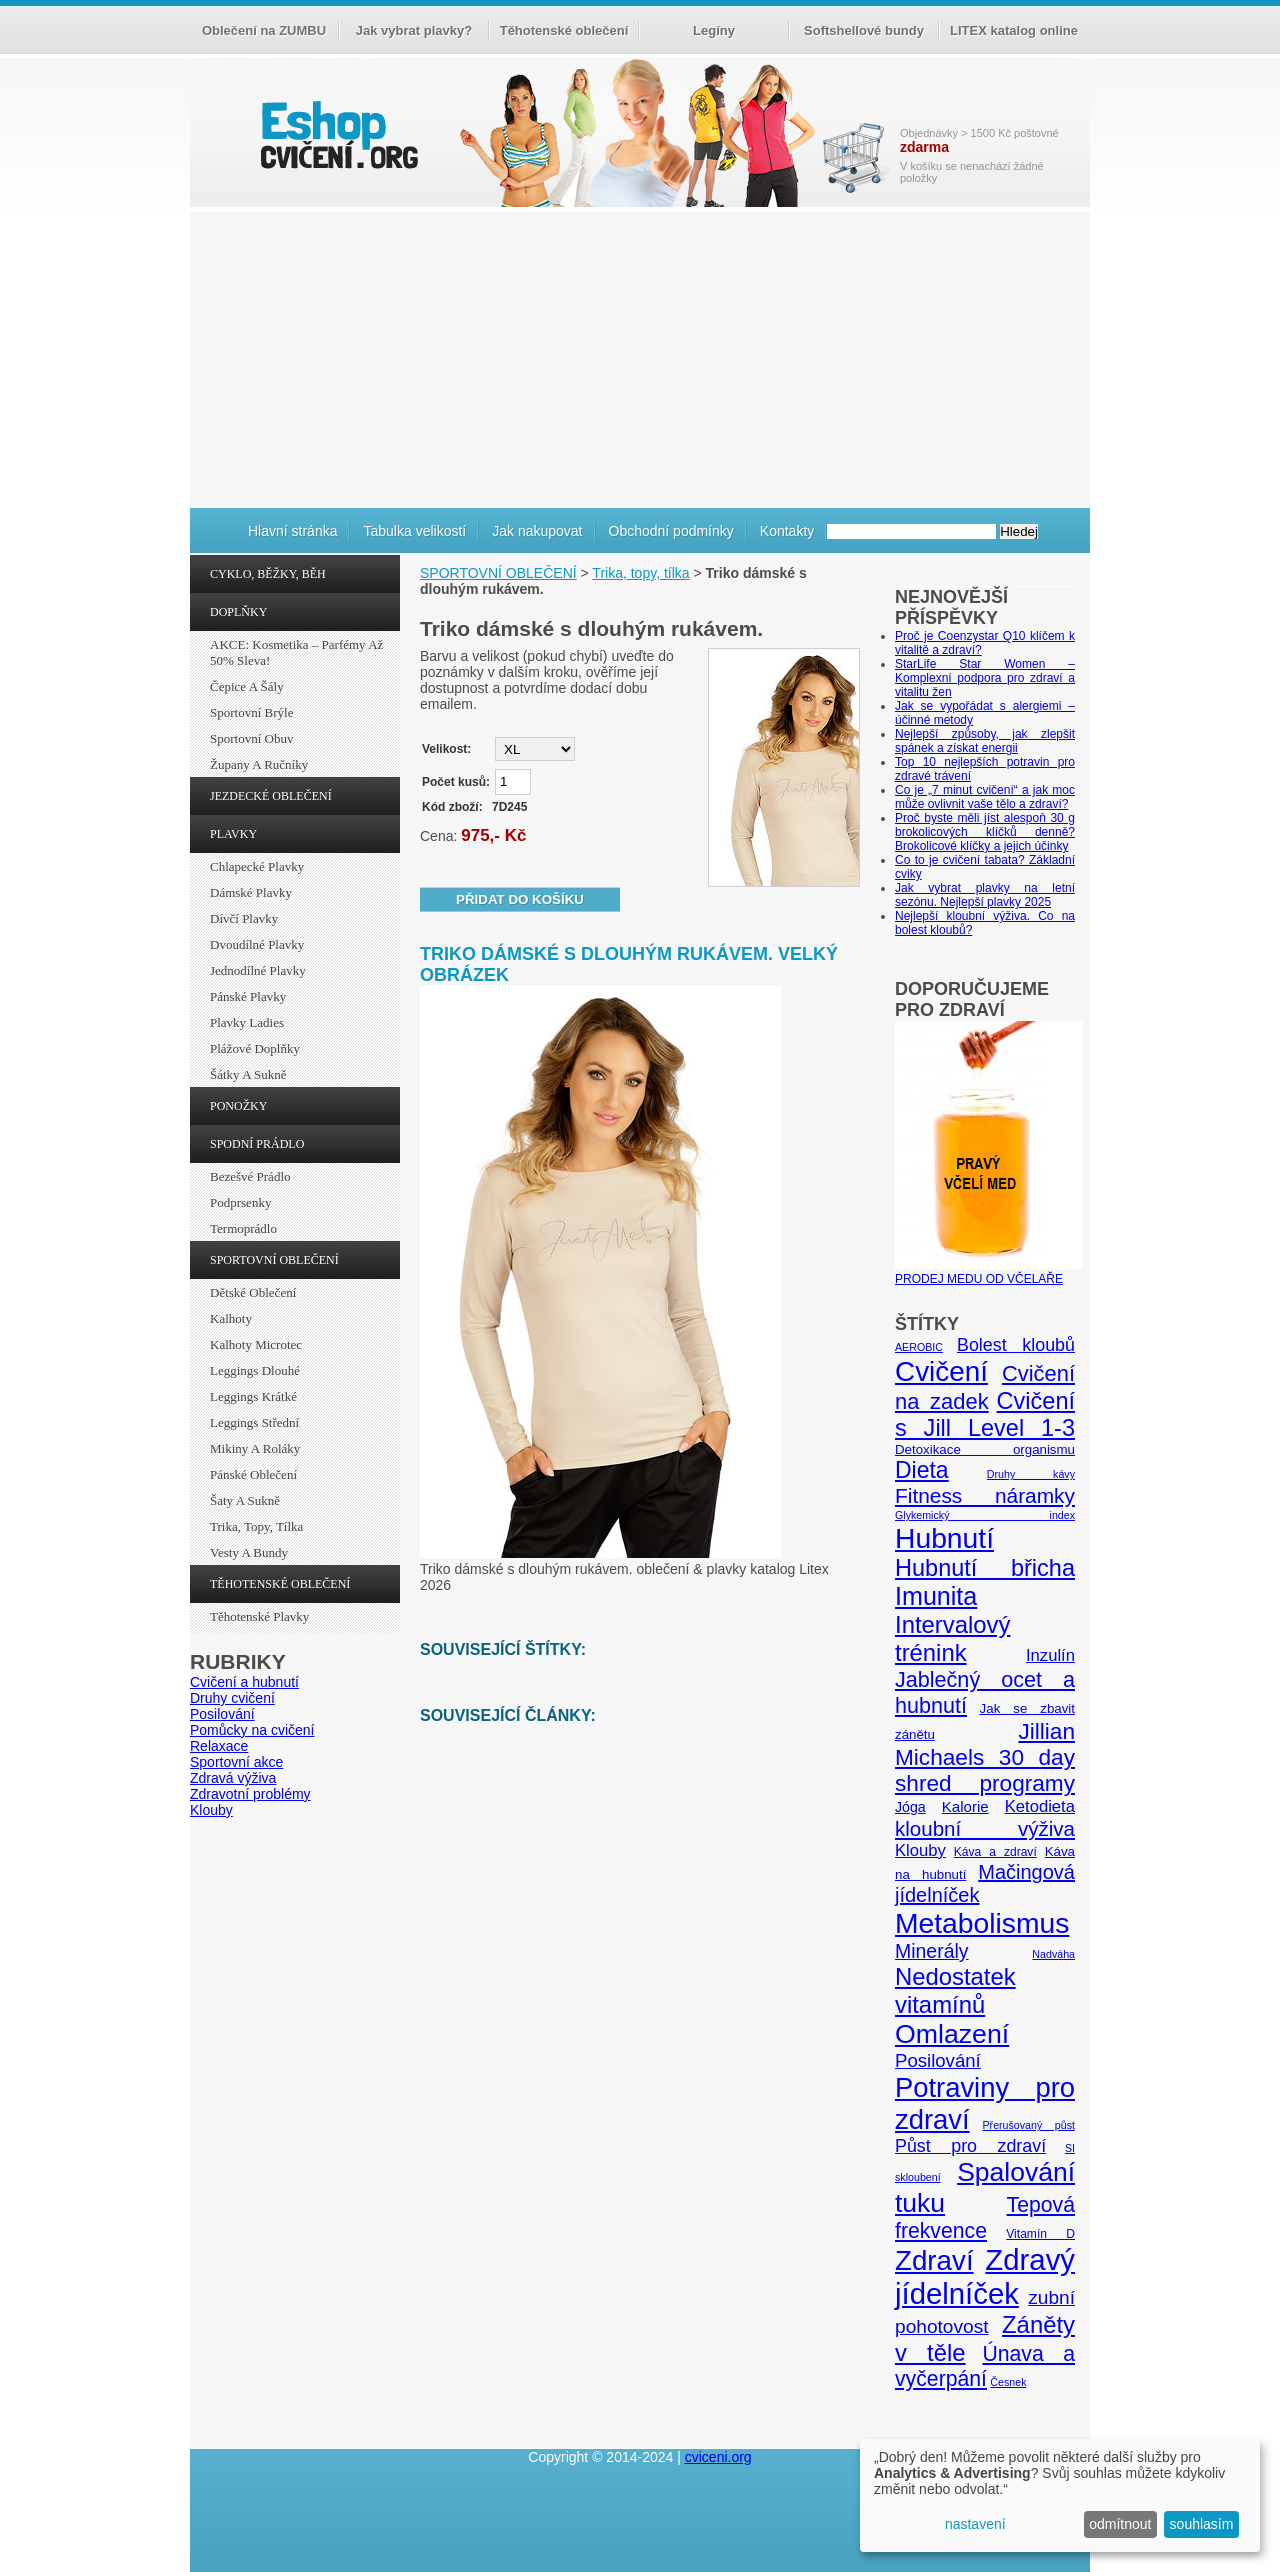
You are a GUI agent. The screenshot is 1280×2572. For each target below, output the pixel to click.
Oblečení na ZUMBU (264, 30)
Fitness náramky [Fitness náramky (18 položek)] (985, 1495)
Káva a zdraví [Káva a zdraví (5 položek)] (995, 1852)
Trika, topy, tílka (256, 1526)
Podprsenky (240, 1202)
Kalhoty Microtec (256, 1344)
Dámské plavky (251, 892)
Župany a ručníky (259, 764)
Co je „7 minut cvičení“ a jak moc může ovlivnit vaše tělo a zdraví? (985, 797)
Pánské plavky (248, 996)
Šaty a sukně (245, 1500)
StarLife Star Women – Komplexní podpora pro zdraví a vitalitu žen (985, 678)
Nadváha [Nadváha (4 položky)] (1053, 1954)
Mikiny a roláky (255, 1448)
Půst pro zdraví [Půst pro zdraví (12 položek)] (970, 2146)
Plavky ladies (247, 1022)
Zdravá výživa (233, 1778)
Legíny (714, 30)
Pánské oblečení (253, 1474)
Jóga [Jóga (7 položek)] (910, 1807)
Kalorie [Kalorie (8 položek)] (965, 1806)
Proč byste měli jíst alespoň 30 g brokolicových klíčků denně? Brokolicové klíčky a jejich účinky (985, 832)
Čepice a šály (247, 686)
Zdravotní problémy (250, 1794)
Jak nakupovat (537, 531)
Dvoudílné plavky (257, 944)
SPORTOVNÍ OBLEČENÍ (274, 1260)
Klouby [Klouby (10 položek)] (920, 1850)
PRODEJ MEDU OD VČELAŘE (989, 1272)
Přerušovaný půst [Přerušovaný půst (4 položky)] (1028, 2125)
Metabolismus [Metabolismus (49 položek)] (982, 1923)
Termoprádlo (243, 1228)
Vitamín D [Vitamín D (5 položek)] (1040, 2234)
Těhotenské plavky (259, 1616)
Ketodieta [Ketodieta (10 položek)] (1040, 1806)
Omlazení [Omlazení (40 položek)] (952, 2034)
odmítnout (1120, 2524)
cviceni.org (718, 2457)
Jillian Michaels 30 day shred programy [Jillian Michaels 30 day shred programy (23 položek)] (985, 1757)
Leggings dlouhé (255, 1370)
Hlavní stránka (292, 531)
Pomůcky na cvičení (252, 1730)
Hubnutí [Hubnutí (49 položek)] (944, 1538)
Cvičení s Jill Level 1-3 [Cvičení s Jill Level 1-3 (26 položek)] (985, 1414)
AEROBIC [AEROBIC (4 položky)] (919, 1347)
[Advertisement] (640, 357)
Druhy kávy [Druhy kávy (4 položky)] (1031, 1474)
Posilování (222, 1714)
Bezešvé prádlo (250, 1176)
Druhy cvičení (232, 1698)
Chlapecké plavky (257, 866)
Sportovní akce (236, 1762)
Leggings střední (254, 1422)
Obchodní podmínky (671, 531)
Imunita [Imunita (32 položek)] (936, 1596)
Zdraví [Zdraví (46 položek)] (934, 2260)
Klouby (211, 1810)
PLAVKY (233, 834)
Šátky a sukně (248, 1074)
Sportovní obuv (251, 738)
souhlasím (1202, 2524)
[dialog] (1060, 2495)
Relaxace (219, 1746)
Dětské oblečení (253, 1292)
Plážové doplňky (255, 1048)
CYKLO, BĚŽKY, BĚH (268, 574)
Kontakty (787, 531)
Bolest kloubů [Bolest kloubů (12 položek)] (1016, 1345)
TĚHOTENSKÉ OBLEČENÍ (280, 1584)
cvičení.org (337, 134)
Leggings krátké (253, 1396)
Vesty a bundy (249, 1552)
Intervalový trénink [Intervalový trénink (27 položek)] (952, 1638)
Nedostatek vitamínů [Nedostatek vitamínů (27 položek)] (955, 1990)
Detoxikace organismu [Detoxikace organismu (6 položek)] (985, 1449)
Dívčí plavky (244, 918)
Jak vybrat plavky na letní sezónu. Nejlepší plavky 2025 (985, 895)
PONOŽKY (238, 1106)
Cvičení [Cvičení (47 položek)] (941, 1371)
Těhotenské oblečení (564, 30)
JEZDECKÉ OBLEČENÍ (271, 796)
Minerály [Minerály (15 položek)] (932, 1951)
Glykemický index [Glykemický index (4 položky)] (985, 1515)
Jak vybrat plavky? (414, 30)
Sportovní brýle (251, 712)
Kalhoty (231, 1318)
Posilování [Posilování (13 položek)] (938, 2060)
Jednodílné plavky (258, 970)
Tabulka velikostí (414, 531)
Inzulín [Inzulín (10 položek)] (1050, 1655)
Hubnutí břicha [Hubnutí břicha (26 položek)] (985, 1568)
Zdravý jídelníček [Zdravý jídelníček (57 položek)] (985, 2276)
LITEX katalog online (1014, 30)
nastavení (975, 2524)
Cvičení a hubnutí (244, 1682)
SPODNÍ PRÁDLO (257, 1144)
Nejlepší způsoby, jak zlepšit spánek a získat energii (985, 741)
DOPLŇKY (238, 612)
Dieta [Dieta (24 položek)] (922, 1470)
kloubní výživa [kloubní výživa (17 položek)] (985, 1828)
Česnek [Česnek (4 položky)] (1008, 2382)
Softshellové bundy (864, 30)
